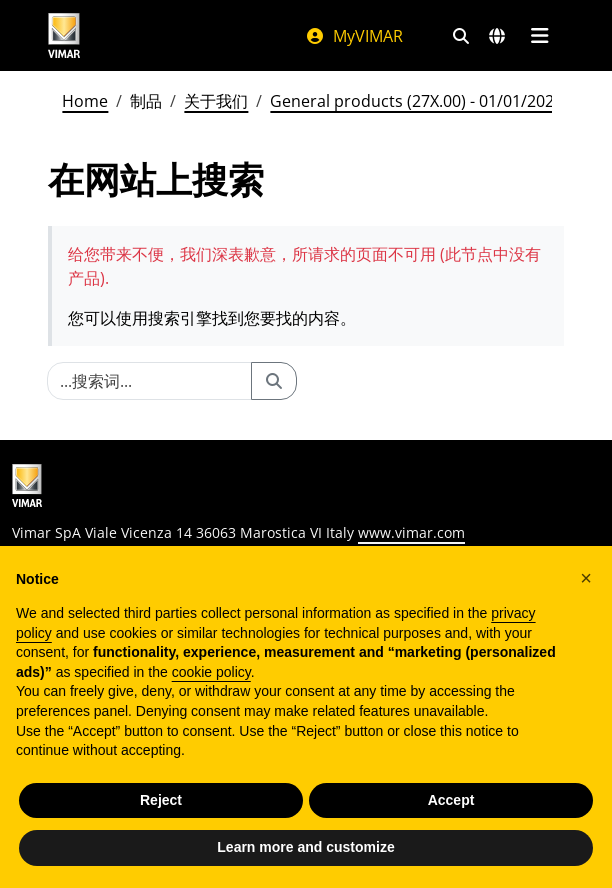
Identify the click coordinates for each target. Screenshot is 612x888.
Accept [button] (451, 800)
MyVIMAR (354, 36)
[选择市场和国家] (497, 36)
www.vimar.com (411, 532)
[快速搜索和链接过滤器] (461, 36)
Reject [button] (161, 800)
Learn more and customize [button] (305, 847)
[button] (586, 578)
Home (85, 101)
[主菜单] (539, 36)
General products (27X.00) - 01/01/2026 (416, 101)
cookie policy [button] (211, 672)
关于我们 (216, 101)
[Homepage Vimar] (64, 35)
